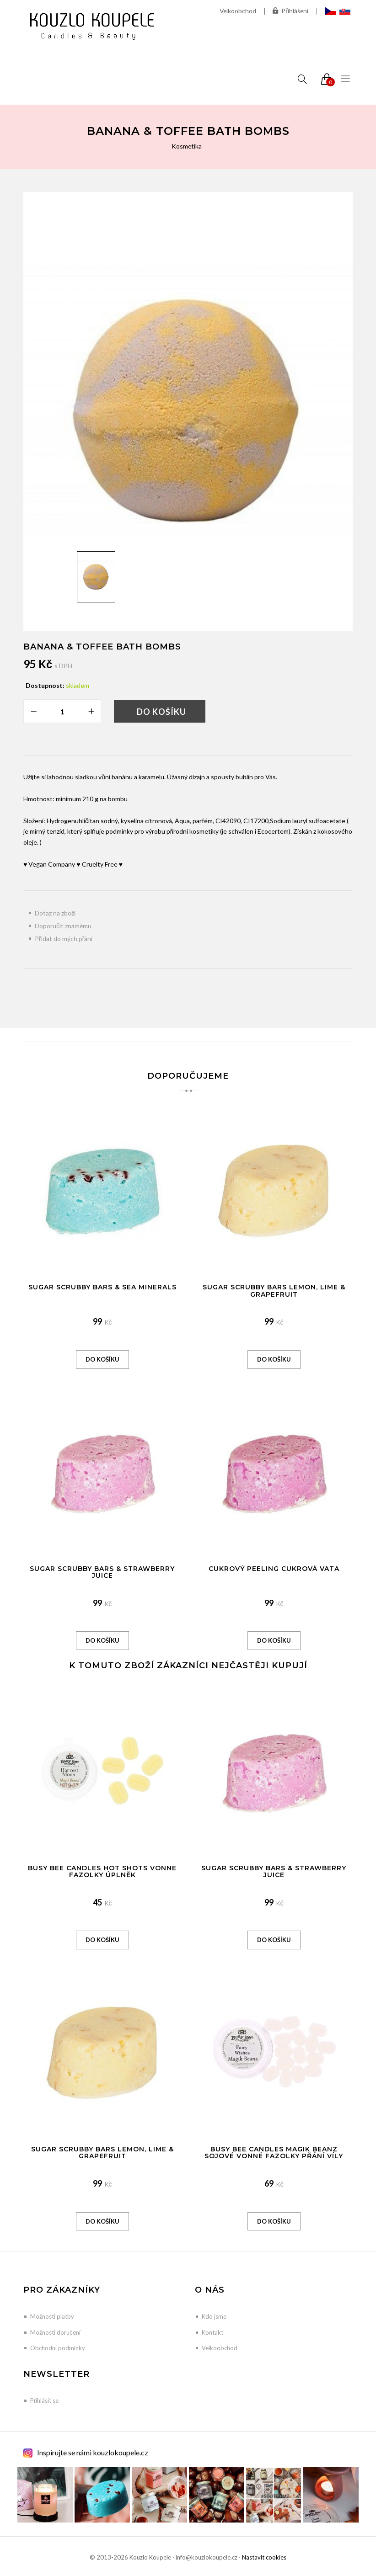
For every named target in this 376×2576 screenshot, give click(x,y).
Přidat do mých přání (63, 938)
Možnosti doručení (55, 2332)
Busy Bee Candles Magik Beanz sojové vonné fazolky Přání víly (273, 2152)
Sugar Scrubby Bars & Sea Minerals (102, 1287)
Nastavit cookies (264, 2557)
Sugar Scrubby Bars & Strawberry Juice (102, 1572)
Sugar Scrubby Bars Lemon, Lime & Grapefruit (274, 1290)
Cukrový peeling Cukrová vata (274, 1569)
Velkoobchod (237, 11)
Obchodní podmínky (57, 2348)
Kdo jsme (214, 2316)
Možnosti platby (52, 2316)
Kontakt (212, 2332)
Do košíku (161, 712)
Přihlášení (290, 11)
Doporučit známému (63, 926)
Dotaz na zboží (55, 913)
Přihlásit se (44, 2400)
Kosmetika (187, 146)
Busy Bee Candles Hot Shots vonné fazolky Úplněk (102, 1871)
